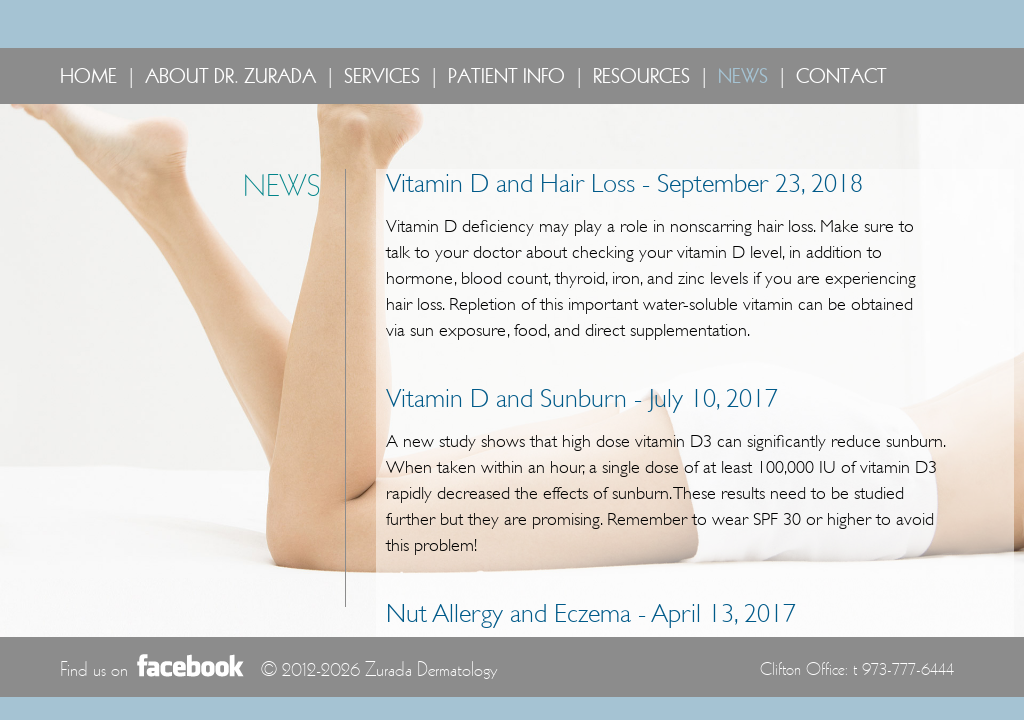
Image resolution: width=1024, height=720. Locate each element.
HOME (88, 76)
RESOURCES (641, 76)
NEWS (743, 76)
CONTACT (841, 76)
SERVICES (382, 76)
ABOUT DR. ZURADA (230, 76)
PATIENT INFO (506, 76)
